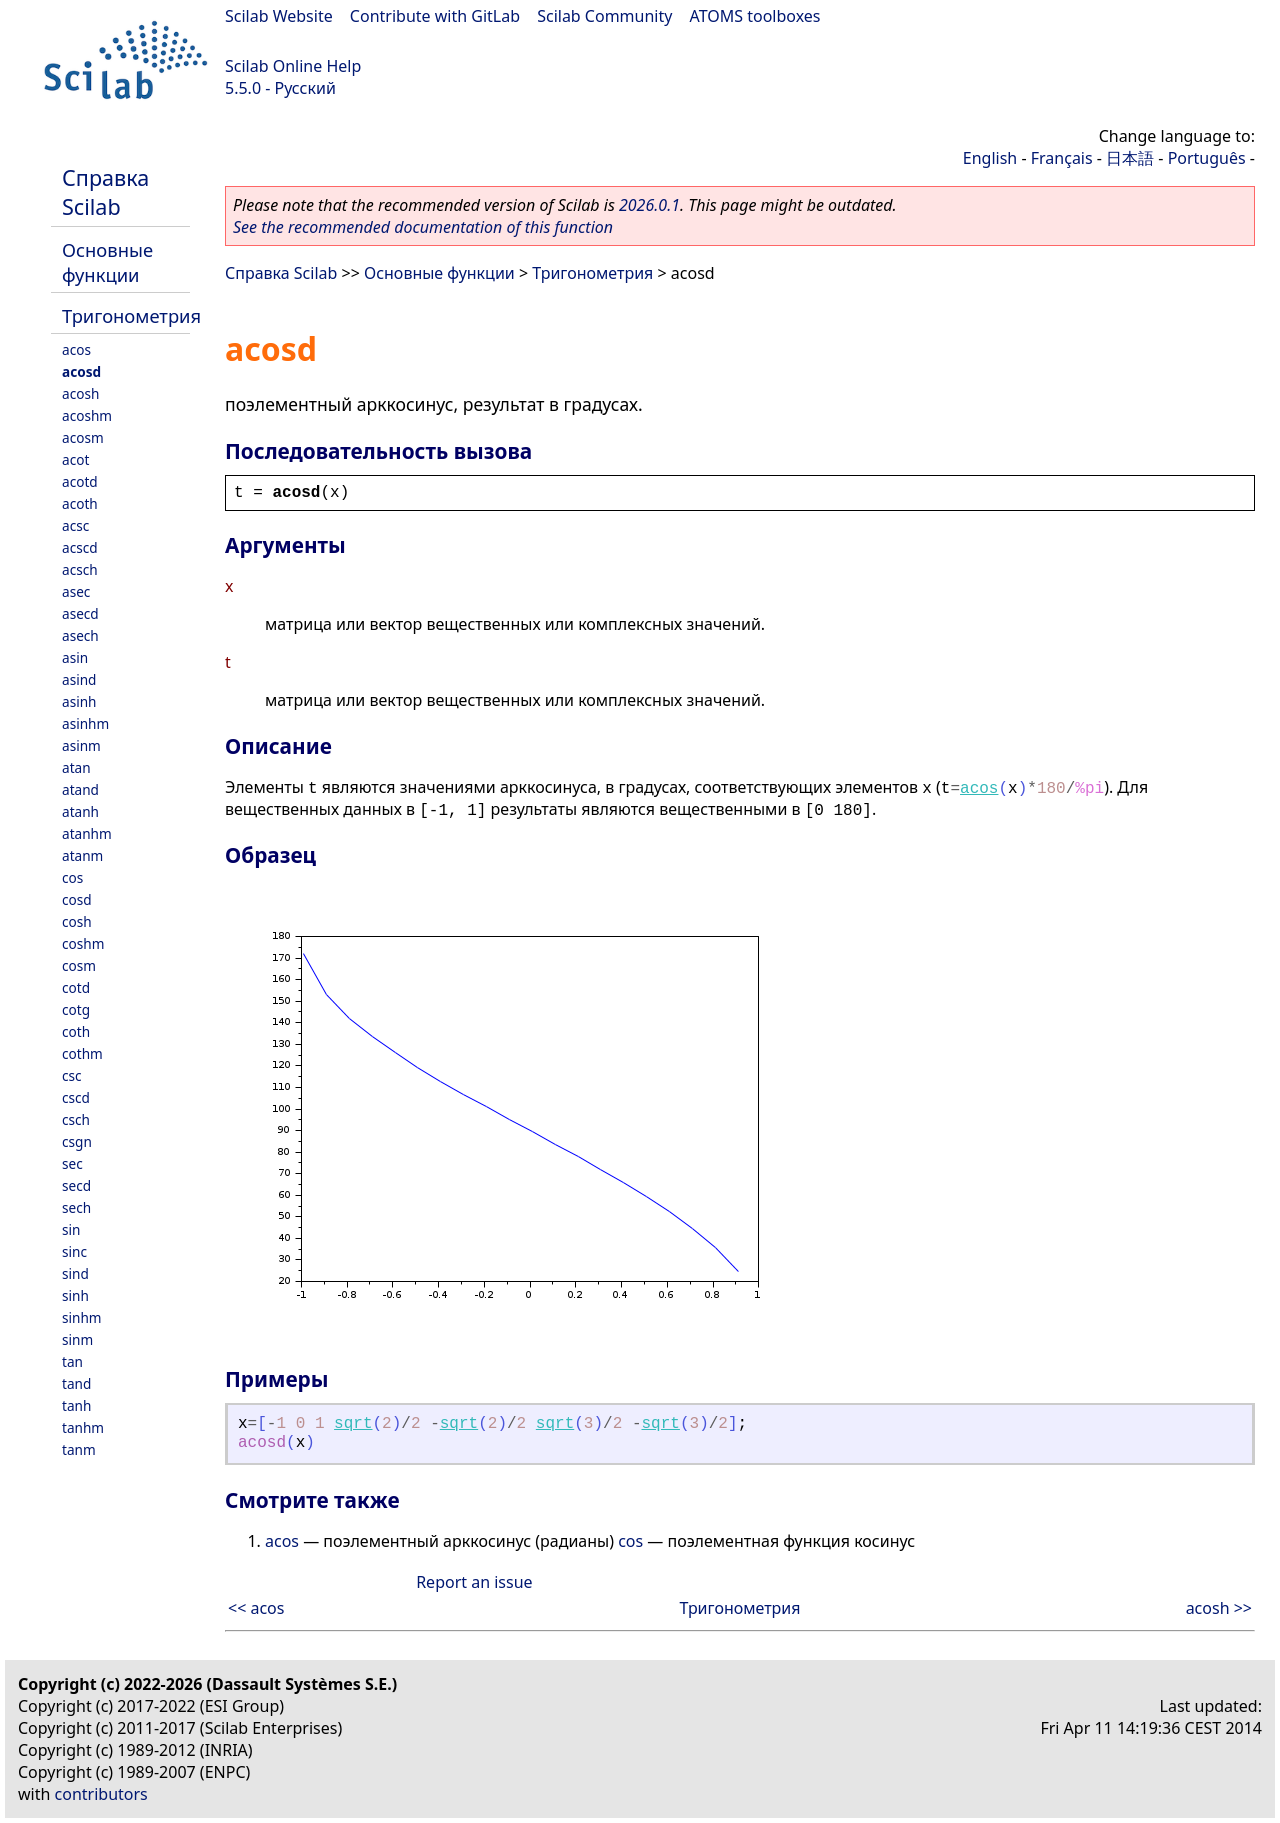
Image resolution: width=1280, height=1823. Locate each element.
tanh (76, 1405)
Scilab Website (279, 16)
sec (72, 1163)
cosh (77, 921)
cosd (77, 899)
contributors (101, 1794)
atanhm (87, 833)
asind (79, 679)
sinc (74, 1251)
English (990, 158)
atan (76, 767)
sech (76, 1207)
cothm (82, 1053)
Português (1207, 158)
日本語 (1130, 158)
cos (72, 877)
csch (76, 1119)
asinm (81, 745)
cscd (76, 1097)
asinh (79, 701)
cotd (76, 987)
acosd (81, 371)
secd (76, 1185)
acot (75, 459)
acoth (80, 503)
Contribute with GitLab (435, 16)
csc (72, 1075)
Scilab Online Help (293, 66)
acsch (80, 569)
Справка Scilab (105, 192)
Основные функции (107, 262)
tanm (79, 1449)
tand (76, 1383)
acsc (75, 525)
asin (75, 657)
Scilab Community (604, 16)
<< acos (256, 1608)
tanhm (83, 1427)
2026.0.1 (649, 205)
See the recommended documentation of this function (423, 227)
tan (72, 1361)
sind (75, 1273)
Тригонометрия (131, 315)
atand (80, 789)
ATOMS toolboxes (755, 16)
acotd (80, 481)
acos (76, 349)
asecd (80, 613)
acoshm (87, 415)
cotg (76, 1009)
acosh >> (1219, 1608)
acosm (83, 437)
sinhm (82, 1317)
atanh (80, 811)
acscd (80, 547)
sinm (77, 1339)
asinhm (85, 723)
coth (76, 1031)
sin (71, 1229)
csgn (77, 1141)
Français (1062, 158)
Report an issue (474, 1582)
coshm (83, 943)
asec (76, 591)
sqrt (353, 1424)
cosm (79, 965)
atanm (82, 855)
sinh (75, 1295)
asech (80, 635)
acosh (80, 393)
